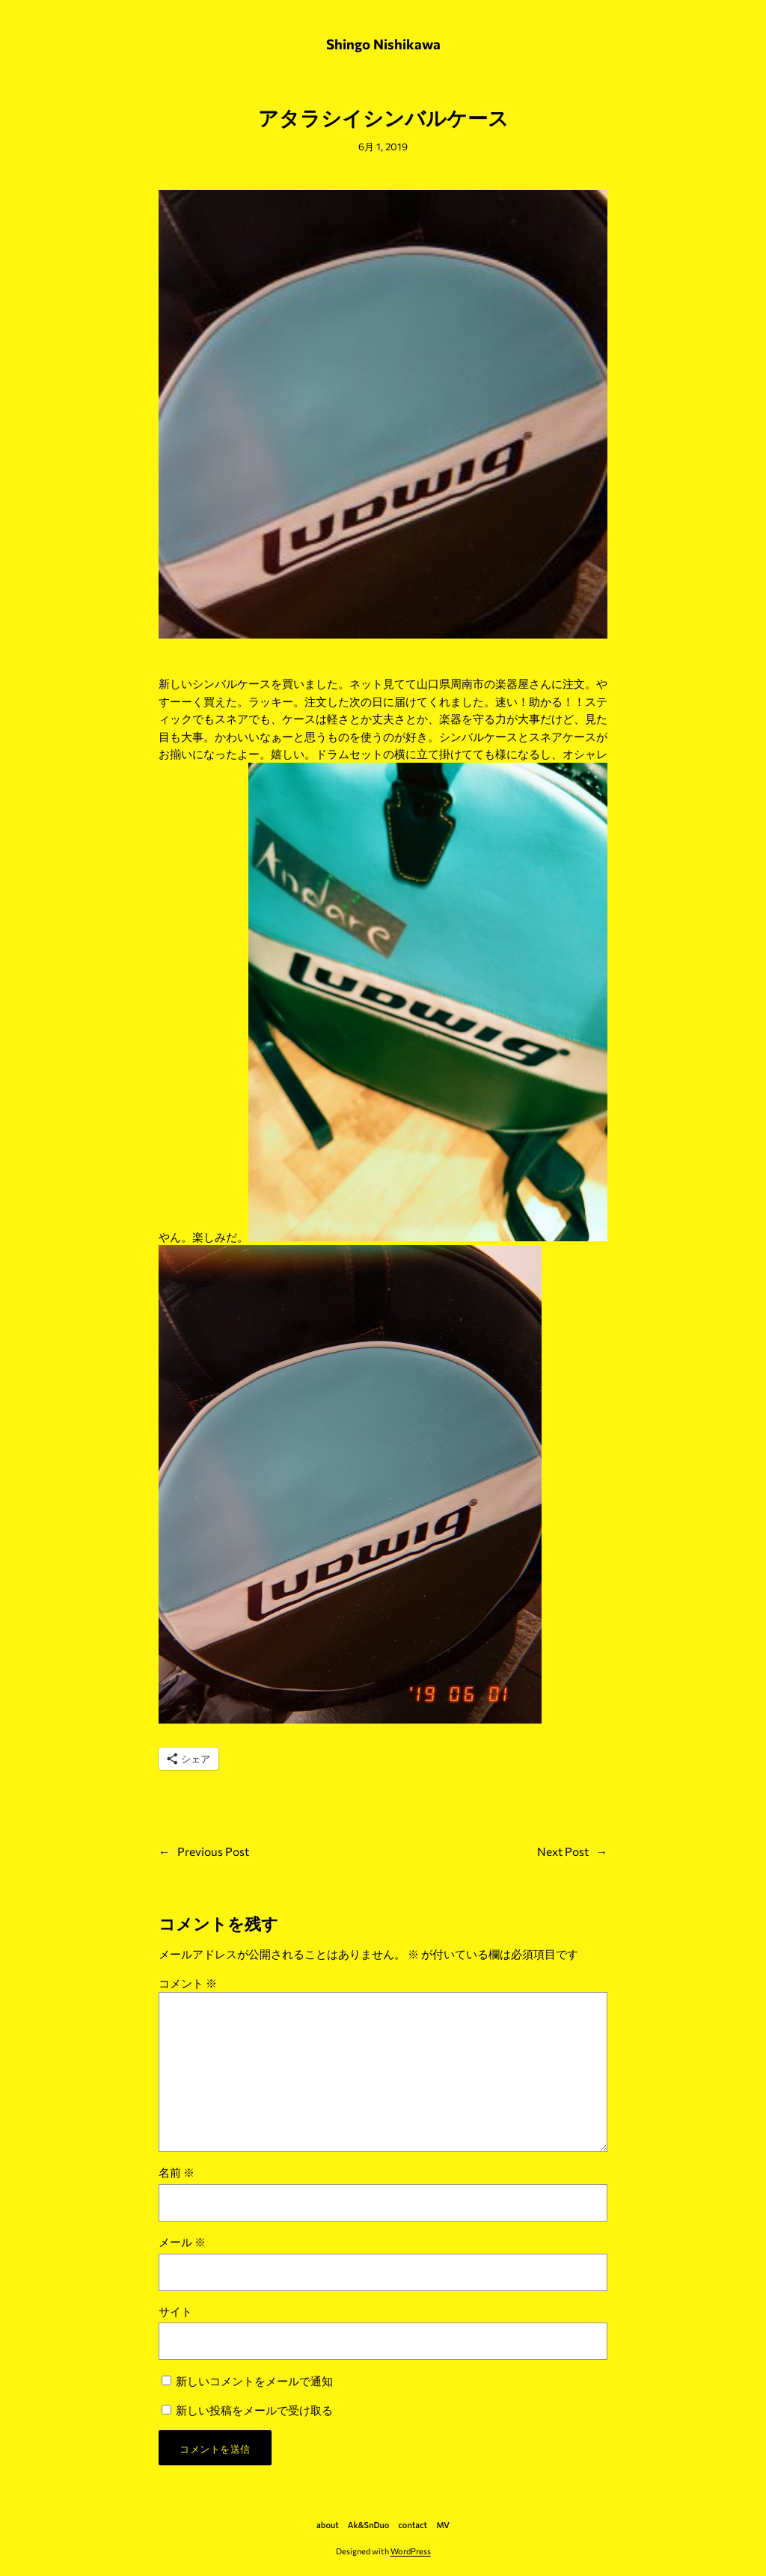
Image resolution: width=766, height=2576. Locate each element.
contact (412, 2525)
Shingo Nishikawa (383, 43)
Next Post (563, 1851)
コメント (188, 1983)
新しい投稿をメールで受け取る (254, 2410)
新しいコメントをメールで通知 (254, 2380)
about (327, 2525)
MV (443, 2525)
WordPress (410, 2551)
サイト (175, 2311)
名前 (176, 2172)
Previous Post (213, 1851)
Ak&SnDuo (369, 2525)
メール (182, 2241)
